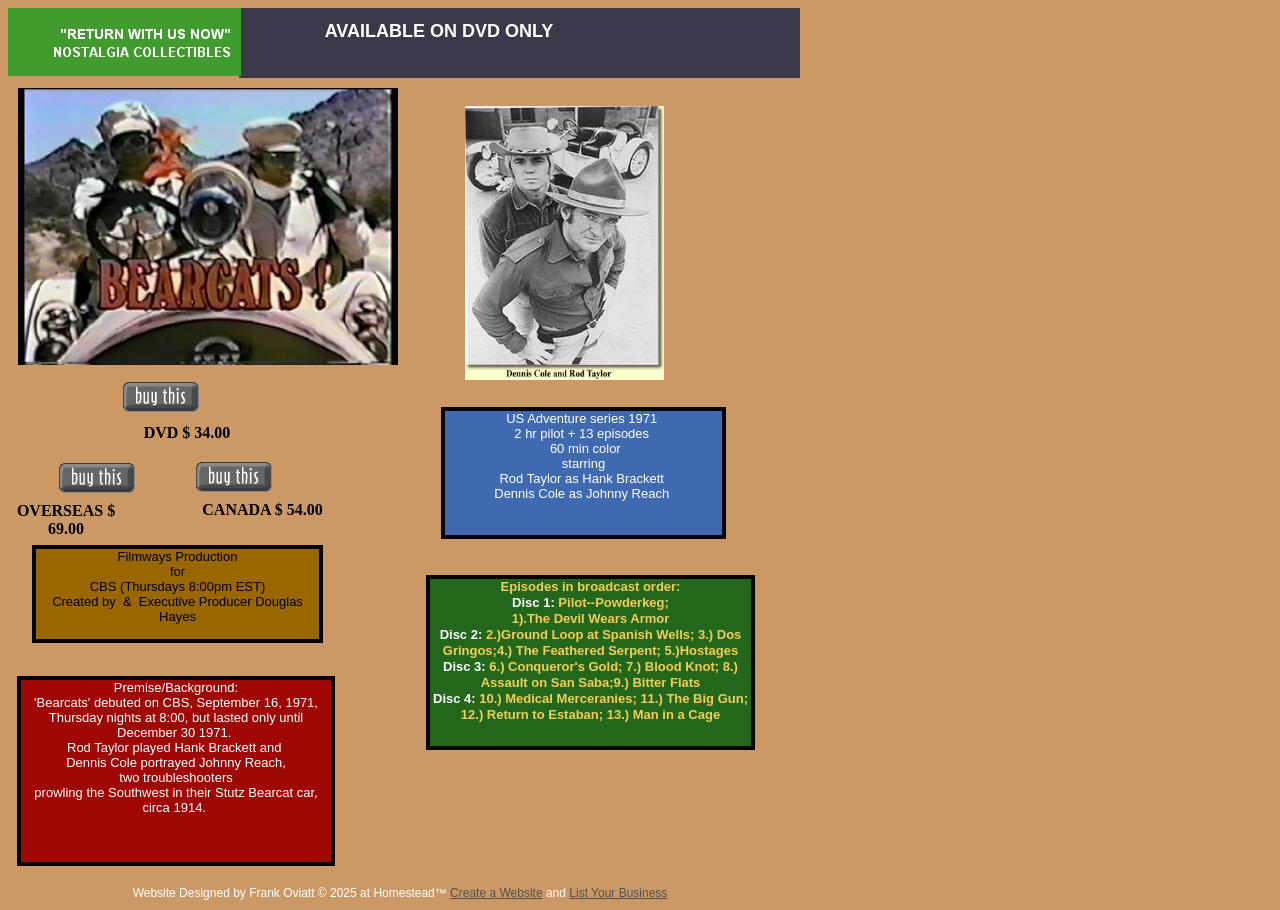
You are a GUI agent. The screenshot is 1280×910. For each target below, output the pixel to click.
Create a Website (496, 893)
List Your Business (618, 893)
